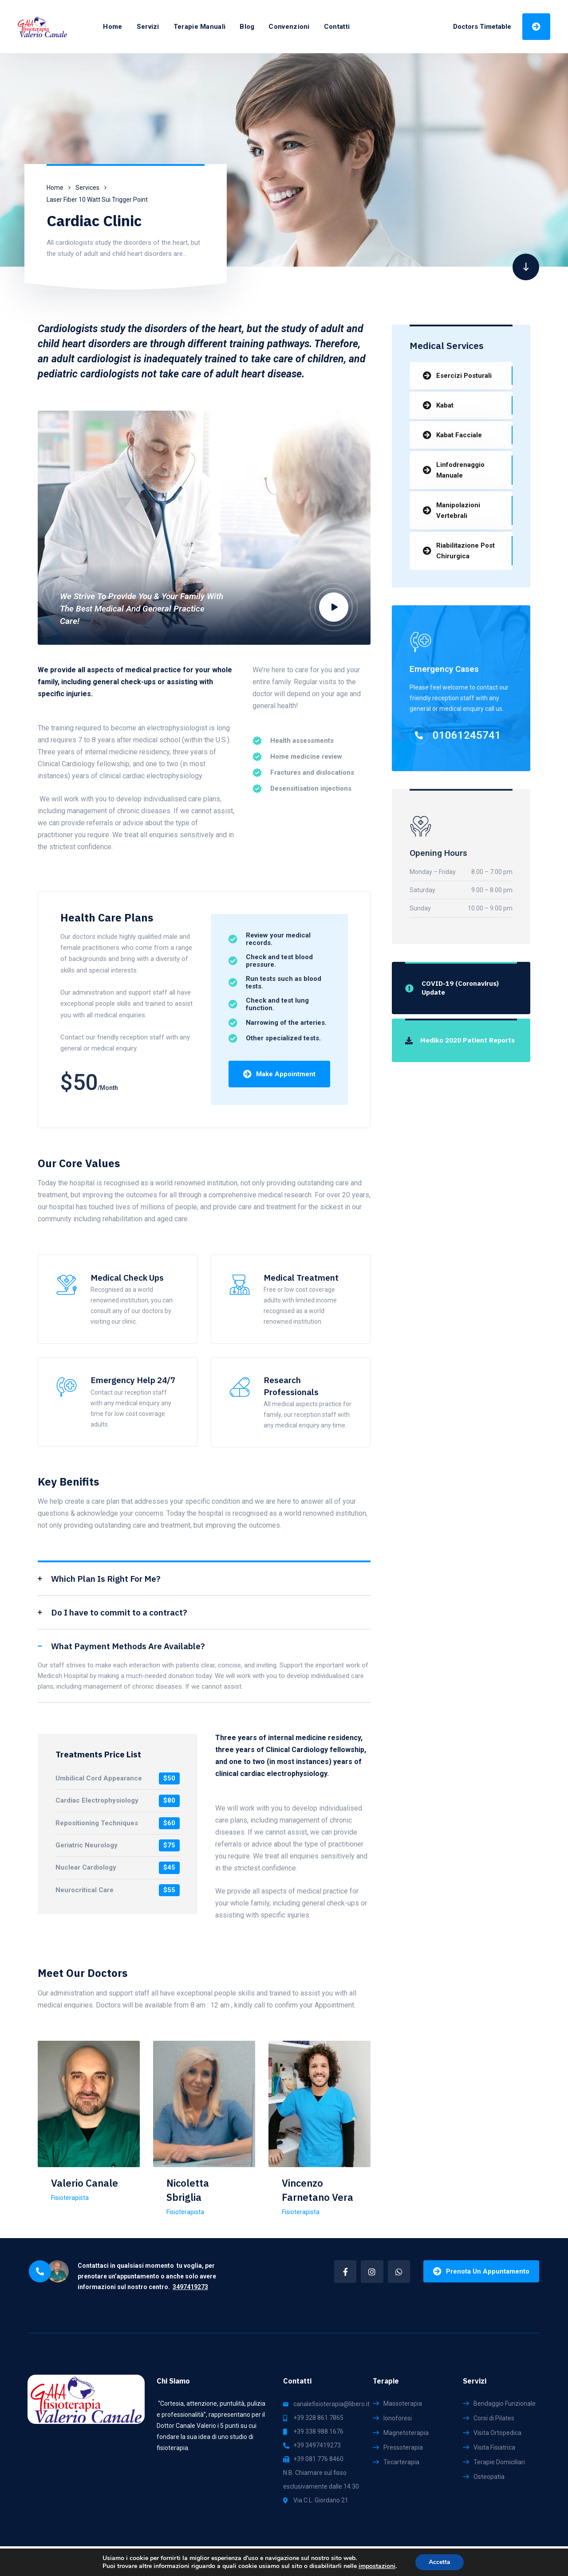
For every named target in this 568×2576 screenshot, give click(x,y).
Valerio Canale (84, 2182)
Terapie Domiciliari (499, 2462)
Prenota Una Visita (536, 26)
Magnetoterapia (406, 2432)
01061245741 (467, 735)
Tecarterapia (401, 2462)
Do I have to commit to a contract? (119, 1612)
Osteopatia (489, 2476)
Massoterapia (402, 2403)
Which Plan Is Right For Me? (106, 1578)
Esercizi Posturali (464, 376)
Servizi (148, 27)
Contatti (337, 27)
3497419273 (190, 2286)
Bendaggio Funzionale (504, 2403)
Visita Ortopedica (497, 2432)
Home (112, 27)
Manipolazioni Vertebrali (458, 510)
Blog (247, 27)
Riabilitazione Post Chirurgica (465, 550)
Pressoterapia (403, 2447)
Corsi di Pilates (493, 2418)
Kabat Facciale (459, 435)
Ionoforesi (397, 2418)
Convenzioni (288, 27)
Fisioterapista (70, 2197)
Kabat (445, 405)
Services (87, 187)
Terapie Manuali (200, 27)
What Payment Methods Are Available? (128, 1646)
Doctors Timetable (482, 27)
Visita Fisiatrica (494, 2447)
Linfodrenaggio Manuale (460, 470)
